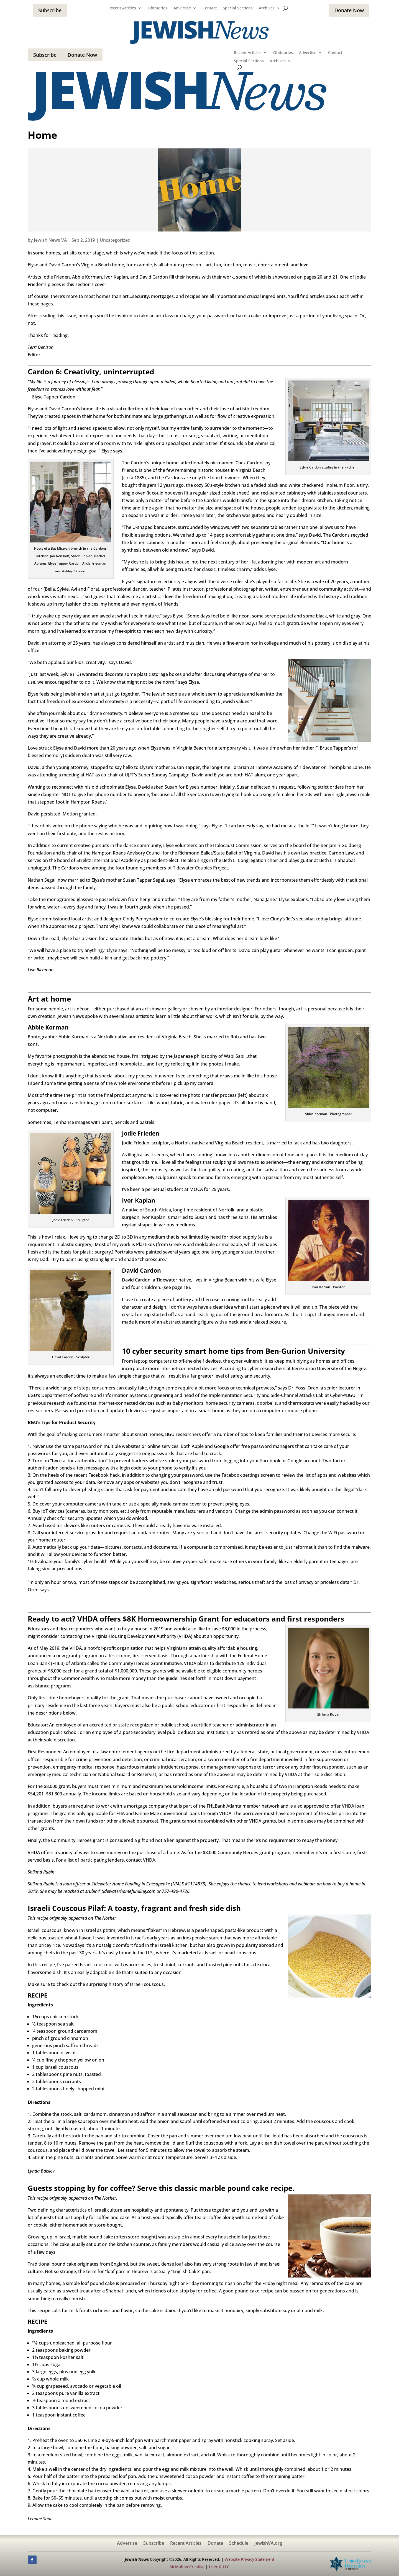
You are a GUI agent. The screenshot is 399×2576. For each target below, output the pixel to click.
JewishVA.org (268, 2543)
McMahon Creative (187, 2566)
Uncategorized (115, 240)
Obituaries (157, 8)
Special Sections (238, 8)
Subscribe (50, 10)
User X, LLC (219, 2566)
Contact (210, 8)
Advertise (182, 8)
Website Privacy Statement (249, 2559)
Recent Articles (122, 8)
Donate (215, 2543)
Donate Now (349, 10)
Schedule (238, 2543)
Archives (267, 8)
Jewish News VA (50, 240)
